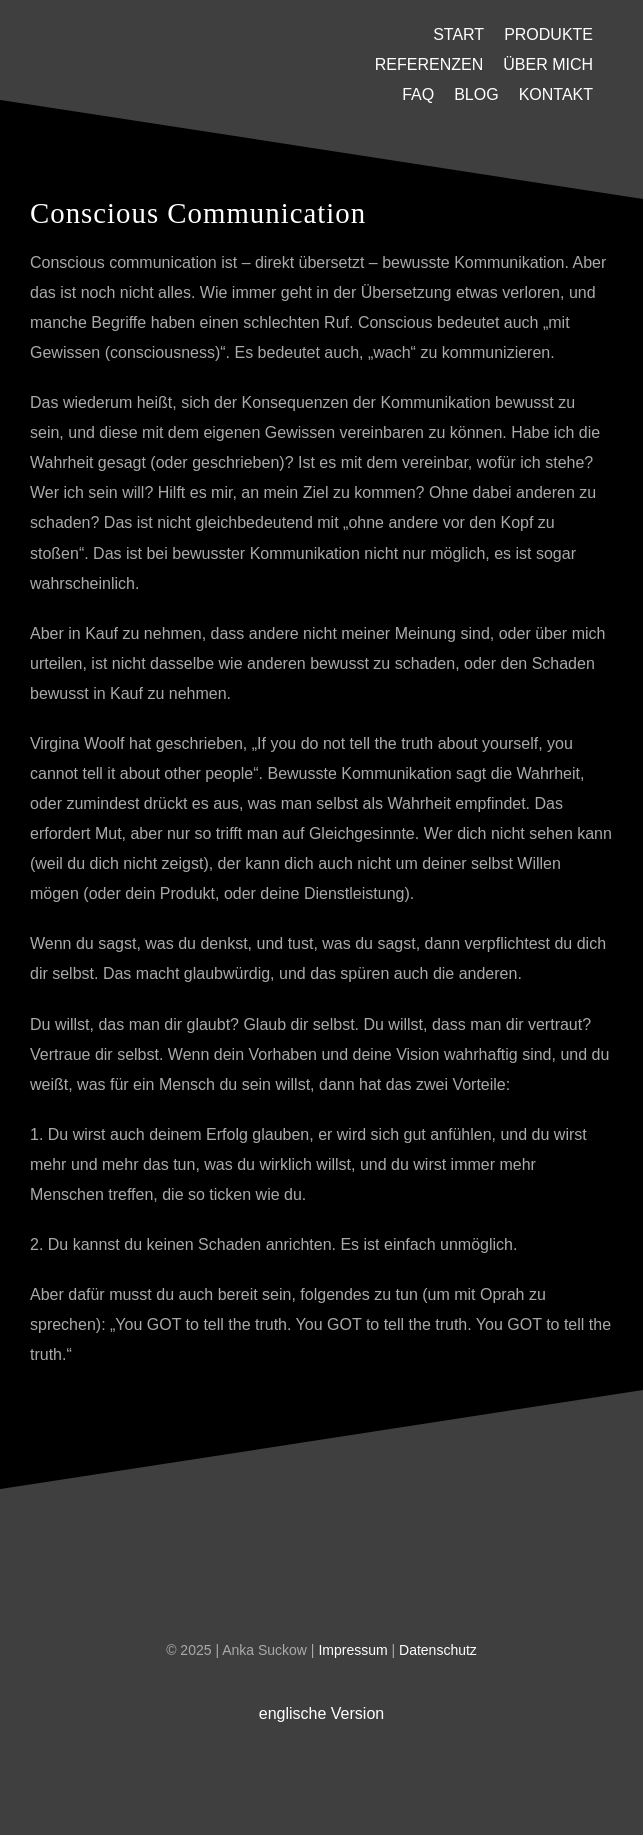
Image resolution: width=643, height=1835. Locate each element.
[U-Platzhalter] (175, 41)
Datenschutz (438, 1650)
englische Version (321, 1713)
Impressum (354, 1650)
